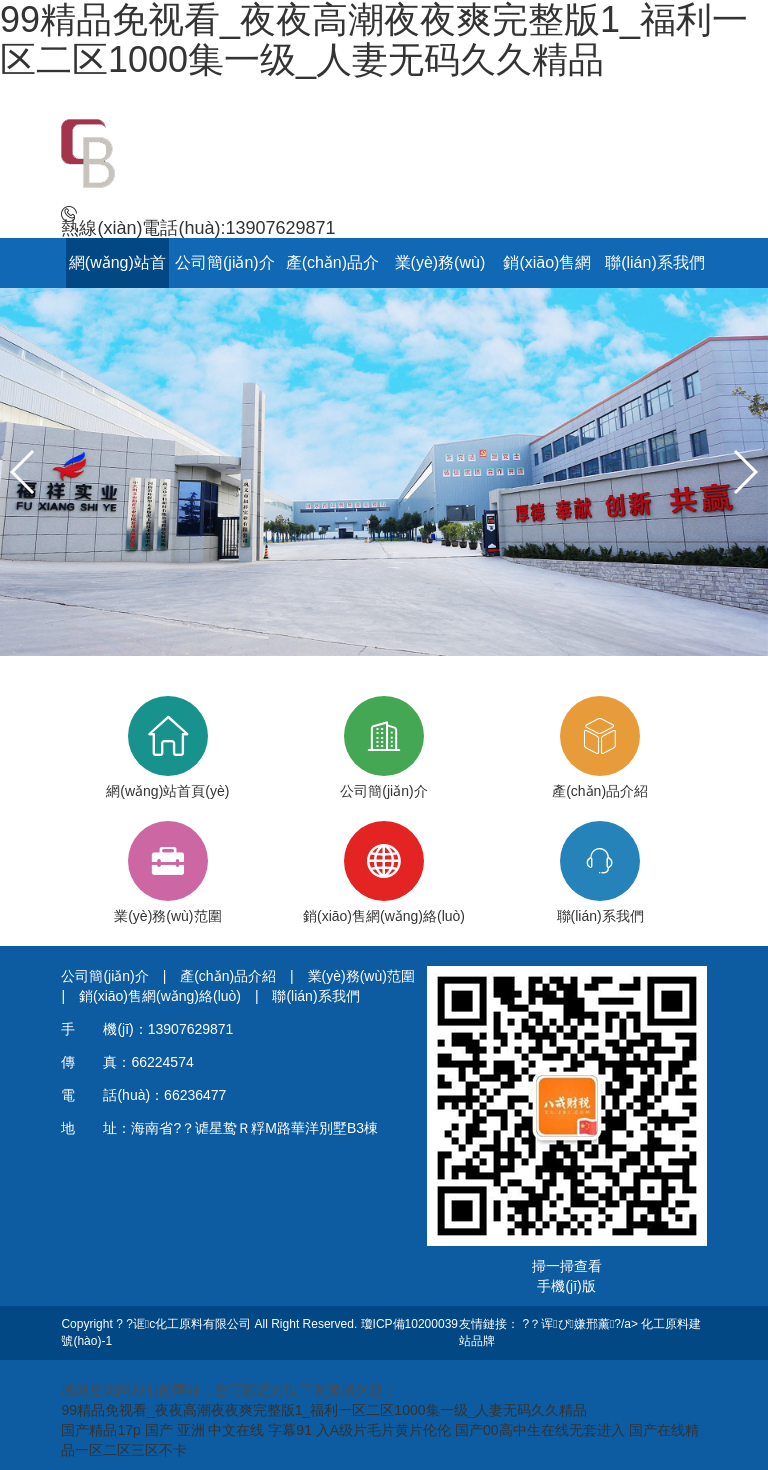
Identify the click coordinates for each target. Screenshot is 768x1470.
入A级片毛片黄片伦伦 (383, 1430)
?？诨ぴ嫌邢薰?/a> (582, 1324)
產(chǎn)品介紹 (600, 747)
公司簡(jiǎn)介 (225, 262)
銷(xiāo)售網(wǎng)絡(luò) (384, 872)
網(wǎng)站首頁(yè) (167, 747)
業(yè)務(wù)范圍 (167, 872)
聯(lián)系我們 (655, 262)
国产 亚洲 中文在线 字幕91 (228, 1430)
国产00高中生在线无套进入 (540, 1430)
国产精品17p (100, 1430)
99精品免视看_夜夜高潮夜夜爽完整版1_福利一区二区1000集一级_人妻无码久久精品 (324, 1410)
